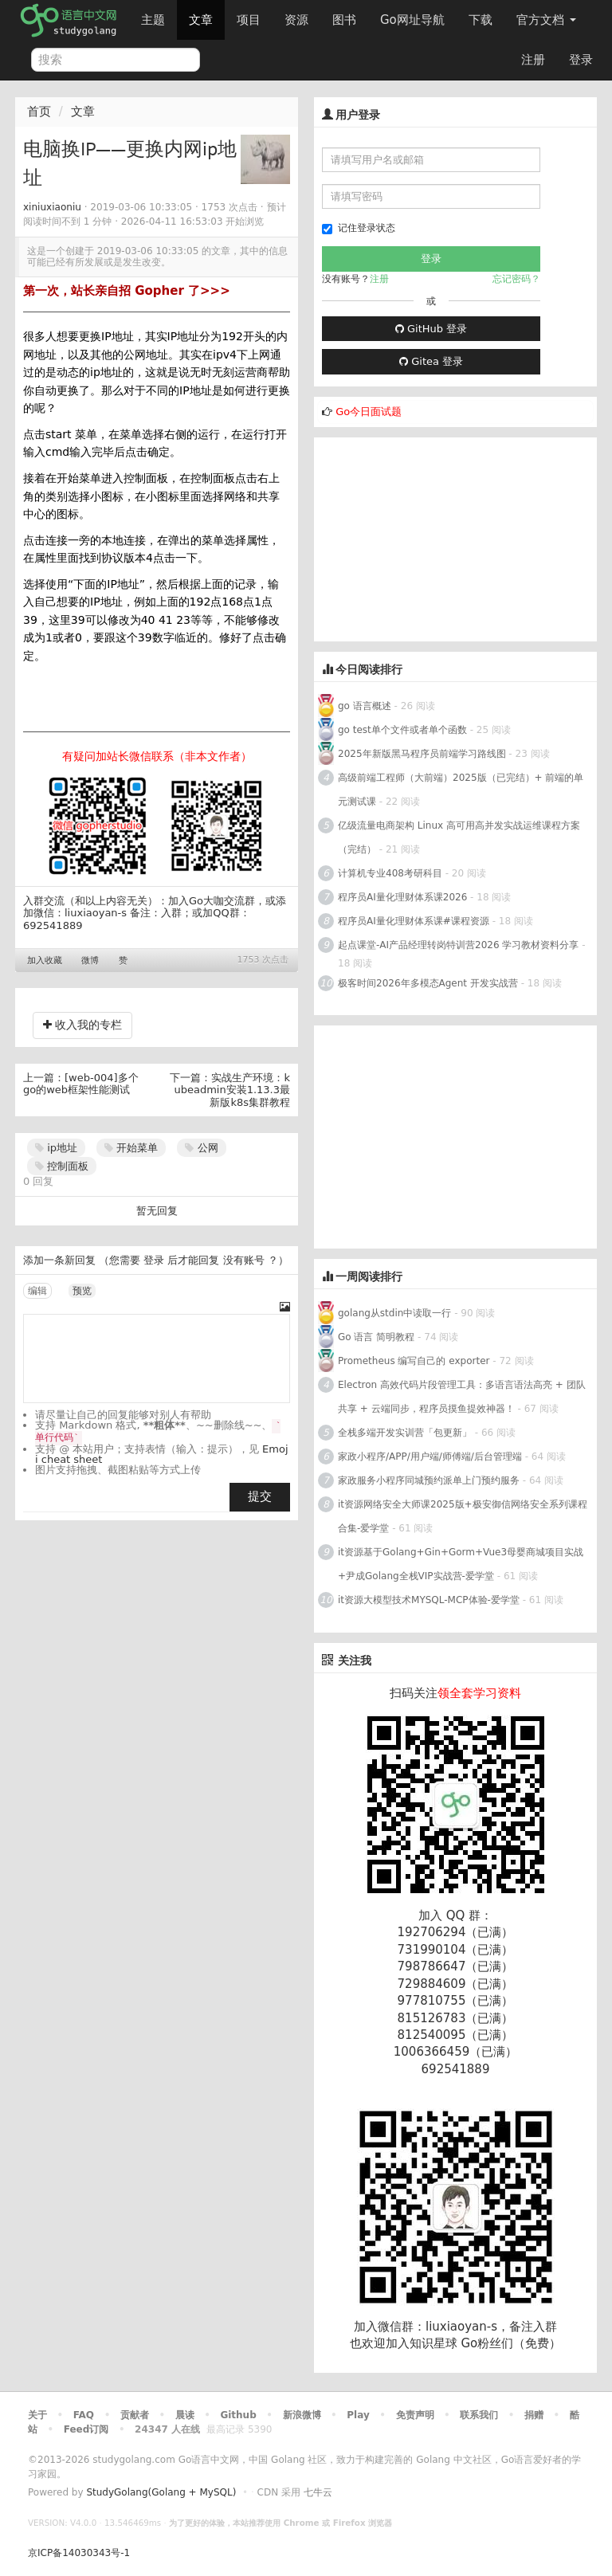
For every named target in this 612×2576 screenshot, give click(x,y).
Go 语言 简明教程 (376, 1337)
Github (238, 2415)
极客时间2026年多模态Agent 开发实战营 (428, 983)
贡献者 (134, 2415)
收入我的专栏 (82, 1024)
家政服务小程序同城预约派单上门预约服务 (429, 1480)
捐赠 (533, 2415)
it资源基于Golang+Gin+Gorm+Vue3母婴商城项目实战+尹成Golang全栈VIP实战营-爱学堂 (460, 1564)
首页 (39, 111)
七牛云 (318, 2492)
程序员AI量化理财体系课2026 (402, 897)
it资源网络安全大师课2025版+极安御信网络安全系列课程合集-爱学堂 (462, 1516)
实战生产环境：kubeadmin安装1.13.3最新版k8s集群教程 (232, 1090)
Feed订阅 (86, 2429)
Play (358, 2415)
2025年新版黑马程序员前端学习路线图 (422, 753)
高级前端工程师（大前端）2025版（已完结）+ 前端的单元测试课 (460, 789)
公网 (201, 1148)
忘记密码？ (516, 278)
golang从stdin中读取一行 (394, 1313)
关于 (37, 2415)
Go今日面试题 (368, 412)
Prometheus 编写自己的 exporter (413, 1360)
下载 (480, 20)
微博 (90, 960)
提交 (260, 1496)
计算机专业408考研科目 (390, 873)
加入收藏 (44, 960)
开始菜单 (131, 1148)
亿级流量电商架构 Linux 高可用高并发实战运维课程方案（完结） (459, 837)
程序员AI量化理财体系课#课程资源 (413, 921)
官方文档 (546, 20)
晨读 (184, 2415)
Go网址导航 (414, 15)
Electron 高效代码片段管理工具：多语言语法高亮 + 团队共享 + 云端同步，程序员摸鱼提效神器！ (462, 1396)
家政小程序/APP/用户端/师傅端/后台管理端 (430, 1456)
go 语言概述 (364, 706)
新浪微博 (302, 2415)
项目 (249, 20)
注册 (533, 60)
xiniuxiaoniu (52, 207)
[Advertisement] (433, 537)
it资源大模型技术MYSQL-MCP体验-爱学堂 (429, 1600)
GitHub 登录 (431, 329)
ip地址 (56, 1148)
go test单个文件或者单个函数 (402, 729)
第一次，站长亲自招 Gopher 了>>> (126, 291)
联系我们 (479, 2415)
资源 (296, 20)
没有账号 (244, 1260)
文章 (201, 20)
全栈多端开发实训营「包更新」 (405, 1432)
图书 (344, 20)
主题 (153, 20)
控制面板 (61, 1166)
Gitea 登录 (431, 361)
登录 (581, 60)
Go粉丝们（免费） (511, 2343)
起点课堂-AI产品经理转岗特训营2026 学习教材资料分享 (458, 945)
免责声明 (415, 2415)
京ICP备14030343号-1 (79, 2552)
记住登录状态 (358, 228)
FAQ (83, 2415)
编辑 (37, 1290)
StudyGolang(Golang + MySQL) (161, 2492)
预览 (82, 1290)
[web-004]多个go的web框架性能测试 (81, 1084)
